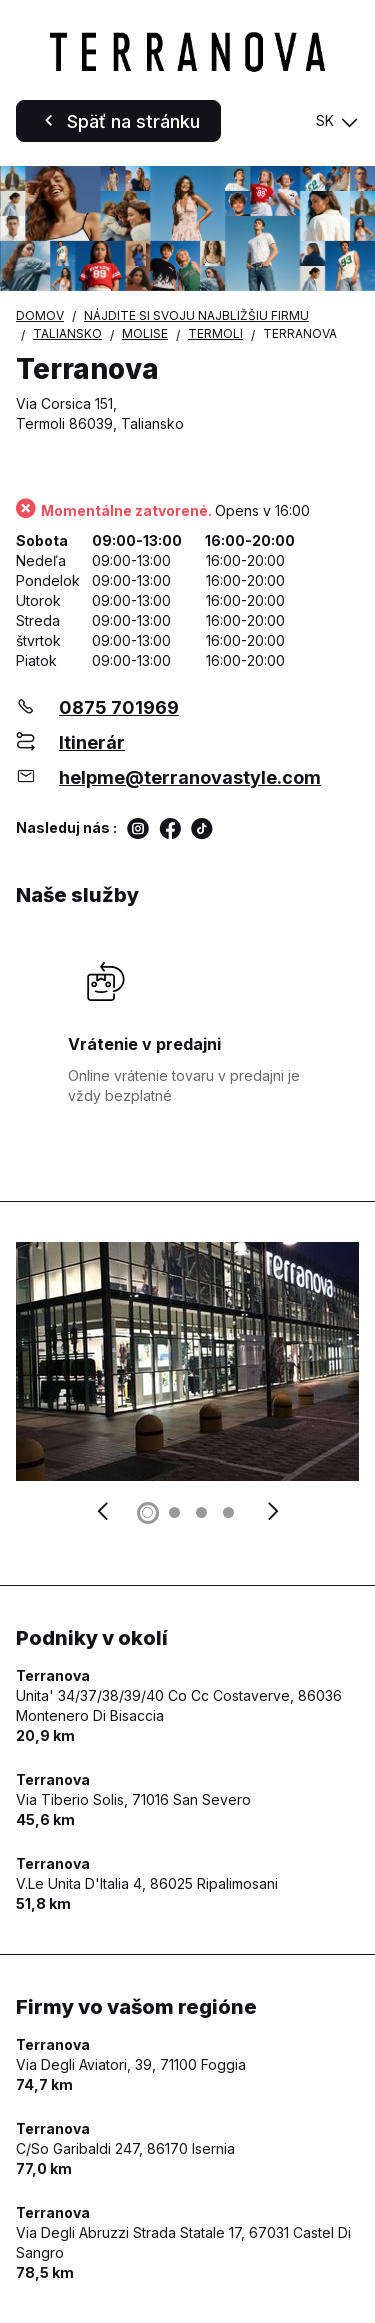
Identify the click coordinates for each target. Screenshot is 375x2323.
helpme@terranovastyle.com (190, 777)
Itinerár (92, 742)
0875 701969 (119, 707)
